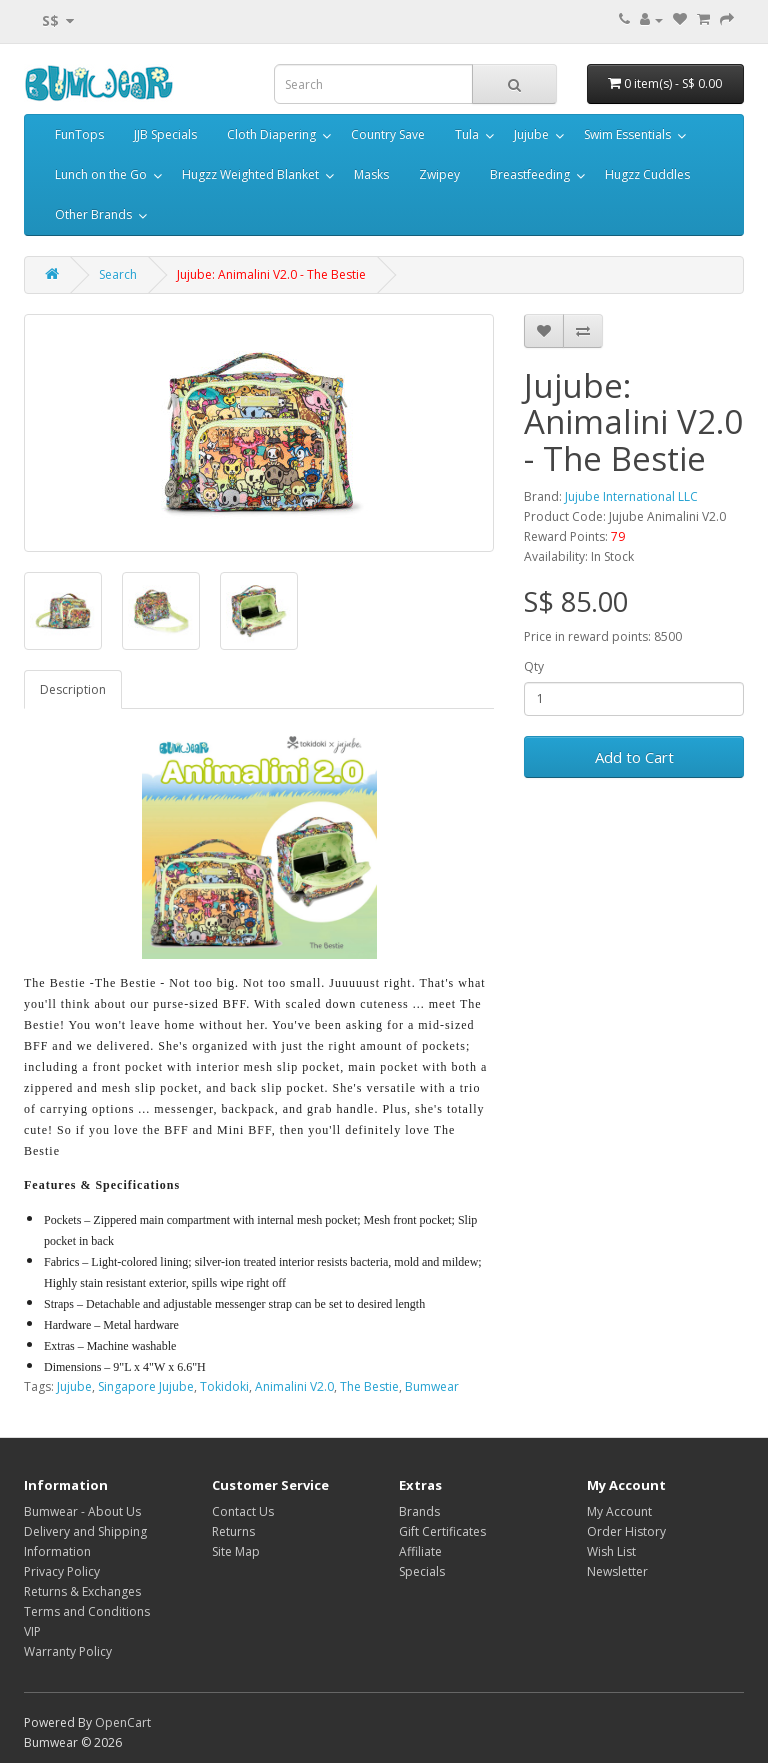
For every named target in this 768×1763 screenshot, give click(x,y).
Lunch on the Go (101, 174)
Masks (371, 174)
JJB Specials (165, 134)
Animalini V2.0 (294, 1386)
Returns (233, 1531)
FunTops (79, 134)
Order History (626, 1531)
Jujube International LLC (631, 496)
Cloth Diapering (271, 134)
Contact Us (243, 1511)
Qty (534, 666)
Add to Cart (634, 757)
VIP (32, 1631)
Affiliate (420, 1551)
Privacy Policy (62, 1571)
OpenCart (123, 1722)
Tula (467, 134)
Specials (422, 1571)
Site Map (236, 1551)
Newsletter (617, 1571)
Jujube (531, 134)
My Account (619, 1511)
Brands (419, 1511)
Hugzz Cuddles (647, 174)
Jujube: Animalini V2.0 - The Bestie (271, 274)
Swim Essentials (627, 134)
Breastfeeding (530, 174)
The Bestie (369, 1386)
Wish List (611, 1551)
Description (73, 689)
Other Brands (93, 214)
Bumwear (432, 1386)
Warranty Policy (68, 1651)
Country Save (388, 134)
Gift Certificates (442, 1531)
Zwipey (439, 174)
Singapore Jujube (146, 1386)
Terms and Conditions (87, 1611)
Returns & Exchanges (82, 1591)
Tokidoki (224, 1386)
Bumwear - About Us (82, 1511)
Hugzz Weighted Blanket (250, 174)
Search (118, 274)
